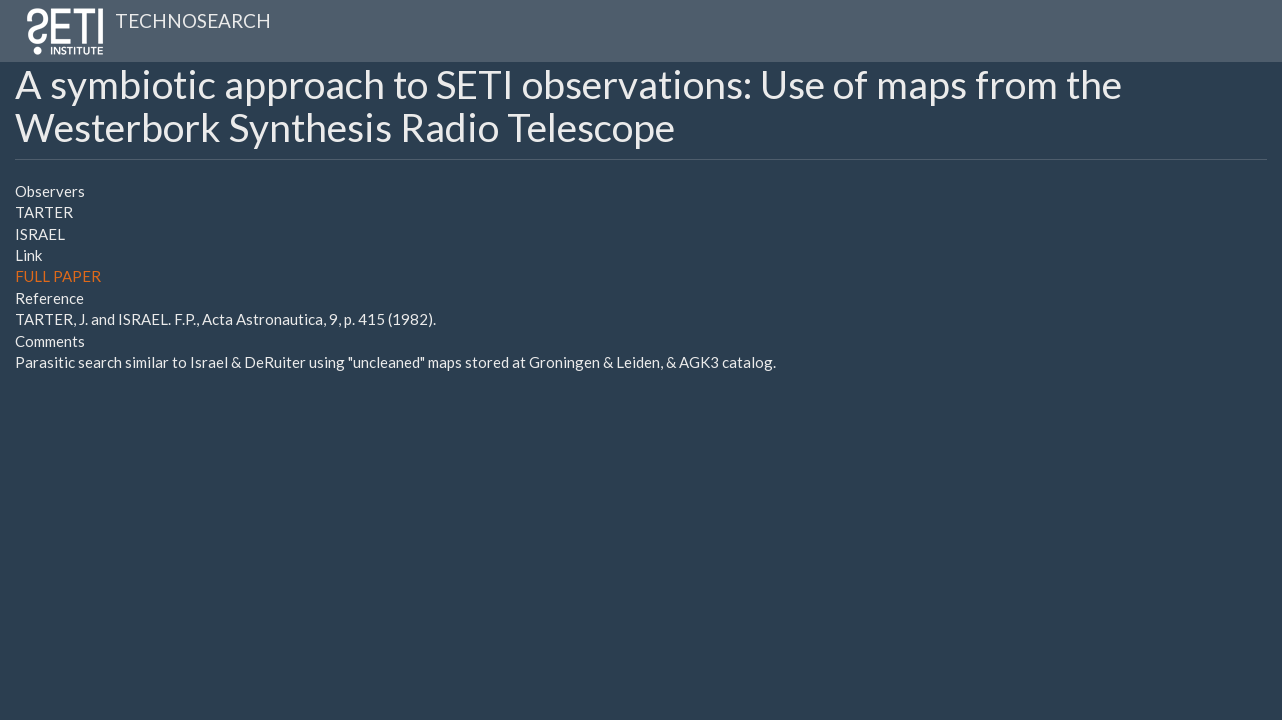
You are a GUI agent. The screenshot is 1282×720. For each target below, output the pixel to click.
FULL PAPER (58, 276)
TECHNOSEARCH (193, 20)
